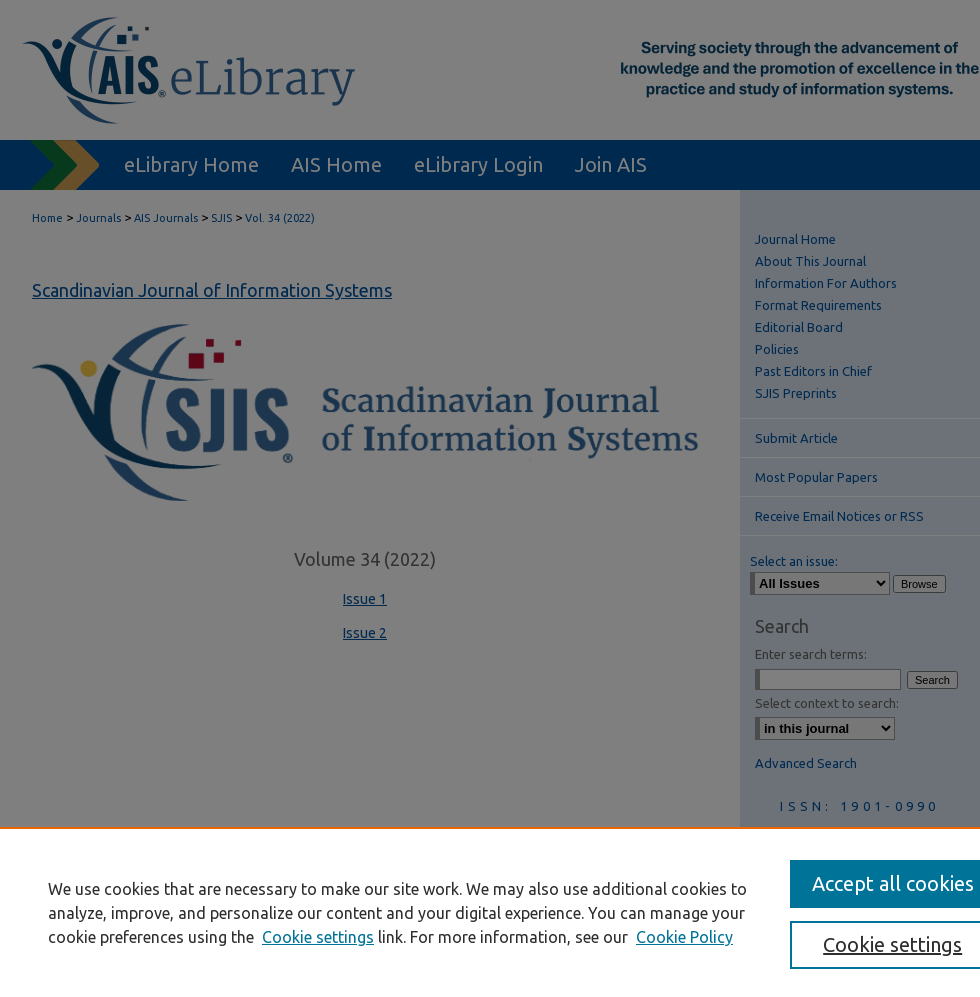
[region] (490, 912)
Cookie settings (318, 937)
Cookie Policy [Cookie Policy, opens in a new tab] (684, 937)
